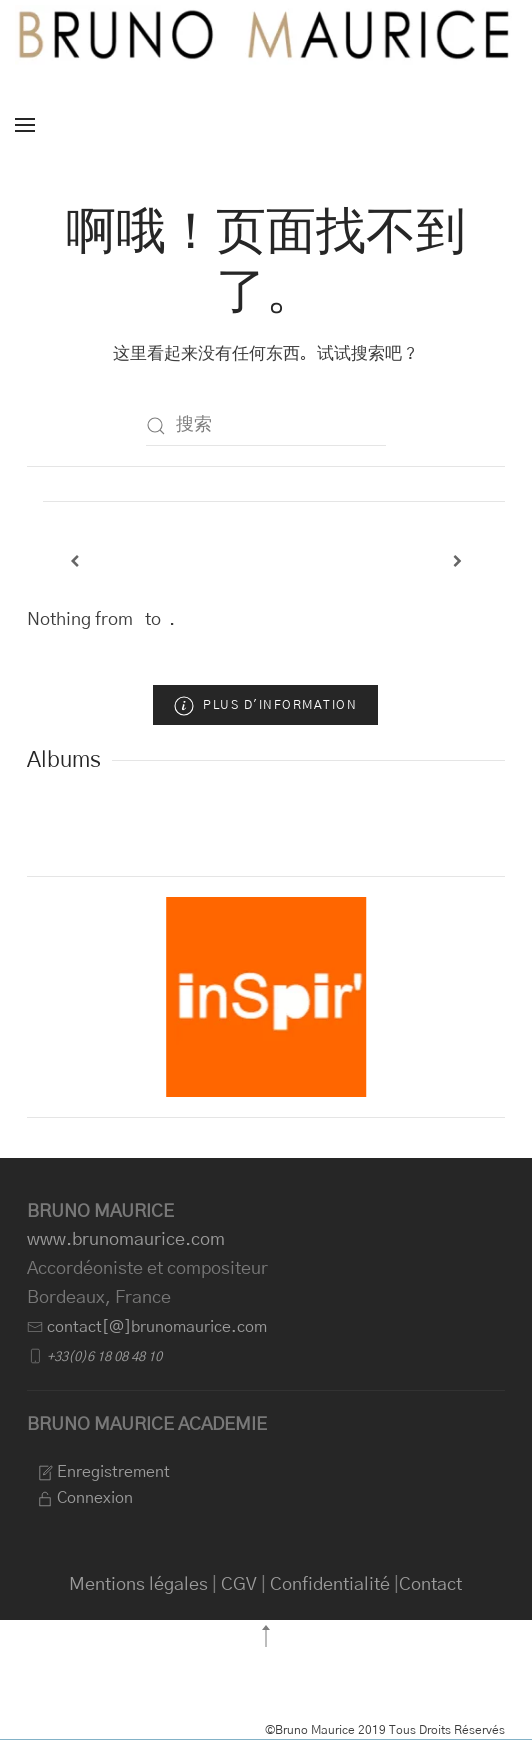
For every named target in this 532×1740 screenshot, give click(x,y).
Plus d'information (265, 706)
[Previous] (75, 561)
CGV (239, 1585)
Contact (430, 1585)
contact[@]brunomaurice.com (157, 1327)
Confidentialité (330, 1585)
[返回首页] (266, 35)
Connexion (85, 1498)
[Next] (458, 561)
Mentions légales (138, 1585)
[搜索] (266, 426)
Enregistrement (103, 1472)
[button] (25, 125)
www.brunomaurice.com (126, 1240)
